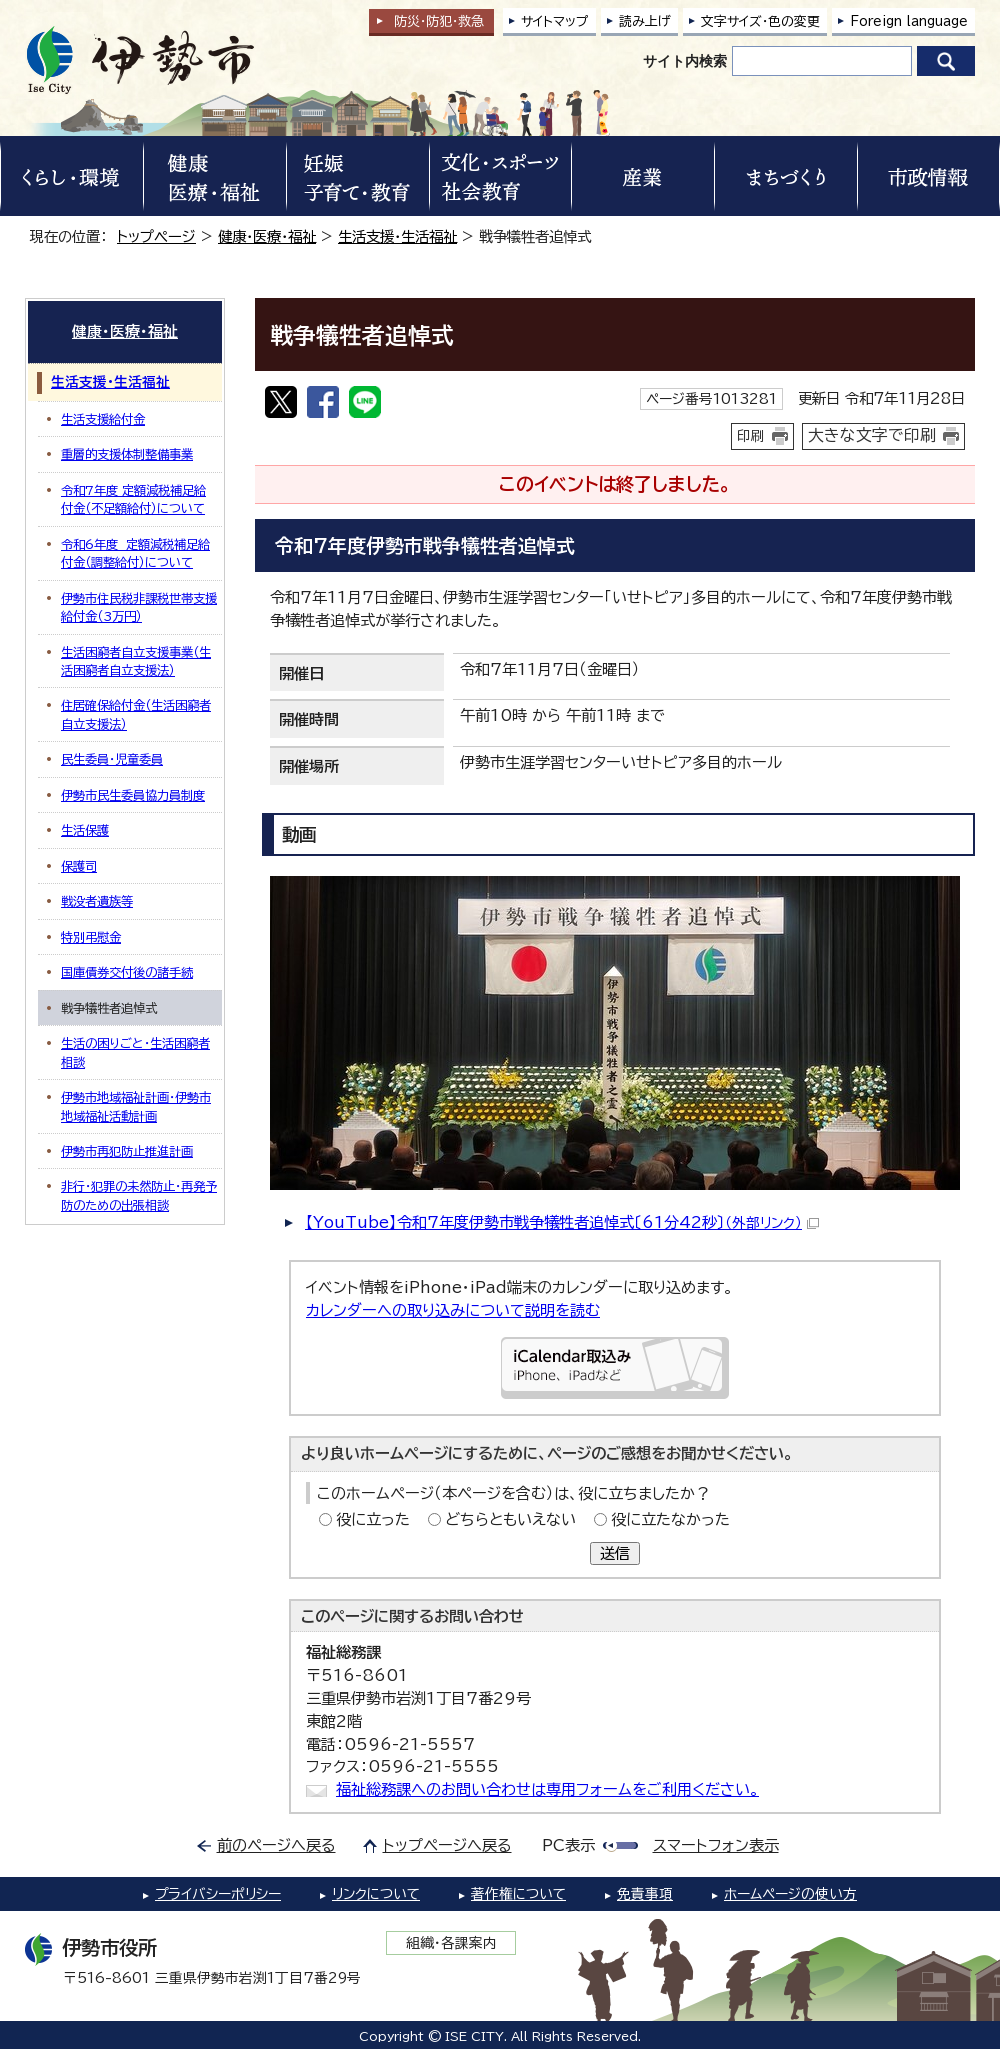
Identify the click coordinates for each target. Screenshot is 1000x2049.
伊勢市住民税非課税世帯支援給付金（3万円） (139, 607)
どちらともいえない (510, 1519)
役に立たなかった (670, 1519)
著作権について (518, 1894)
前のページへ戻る (276, 1845)
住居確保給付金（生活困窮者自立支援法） (136, 714)
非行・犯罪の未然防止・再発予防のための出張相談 (139, 1195)
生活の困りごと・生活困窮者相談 (135, 1052)
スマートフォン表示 (716, 1845)
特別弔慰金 (91, 937)
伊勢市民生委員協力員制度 (133, 795)
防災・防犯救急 (439, 21)
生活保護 (85, 830)
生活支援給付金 (103, 419)
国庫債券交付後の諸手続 (127, 972)
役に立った (373, 1519)
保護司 (79, 866)
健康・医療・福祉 (267, 236)
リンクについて (376, 1894)
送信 (615, 1553)
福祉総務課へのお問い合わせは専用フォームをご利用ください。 (547, 1789)
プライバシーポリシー (218, 1894)
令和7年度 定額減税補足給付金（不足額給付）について (133, 499)
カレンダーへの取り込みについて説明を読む (453, 1310)
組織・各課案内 (451, 1943)
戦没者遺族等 (97, 901)
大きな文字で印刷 (872, 435)
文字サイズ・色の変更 (760, 21)
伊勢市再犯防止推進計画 (127, 1151)
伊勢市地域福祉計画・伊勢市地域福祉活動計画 (136, 1106)
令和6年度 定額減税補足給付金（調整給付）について (135, 553)
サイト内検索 (685, 61)
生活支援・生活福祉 (397, 236)
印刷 (751, 436)
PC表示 (568, 1845)
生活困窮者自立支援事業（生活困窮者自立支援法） (136, 661)
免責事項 (645, 1894)
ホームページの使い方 (790, 1894)
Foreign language (909, 21)
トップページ (156, 236)
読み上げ (645, 21)
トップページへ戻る (447, 1845)
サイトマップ (555, 21)
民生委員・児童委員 (112, 759)
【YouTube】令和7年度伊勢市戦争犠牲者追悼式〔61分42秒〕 (562, 1222)
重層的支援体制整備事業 (127, 454)
